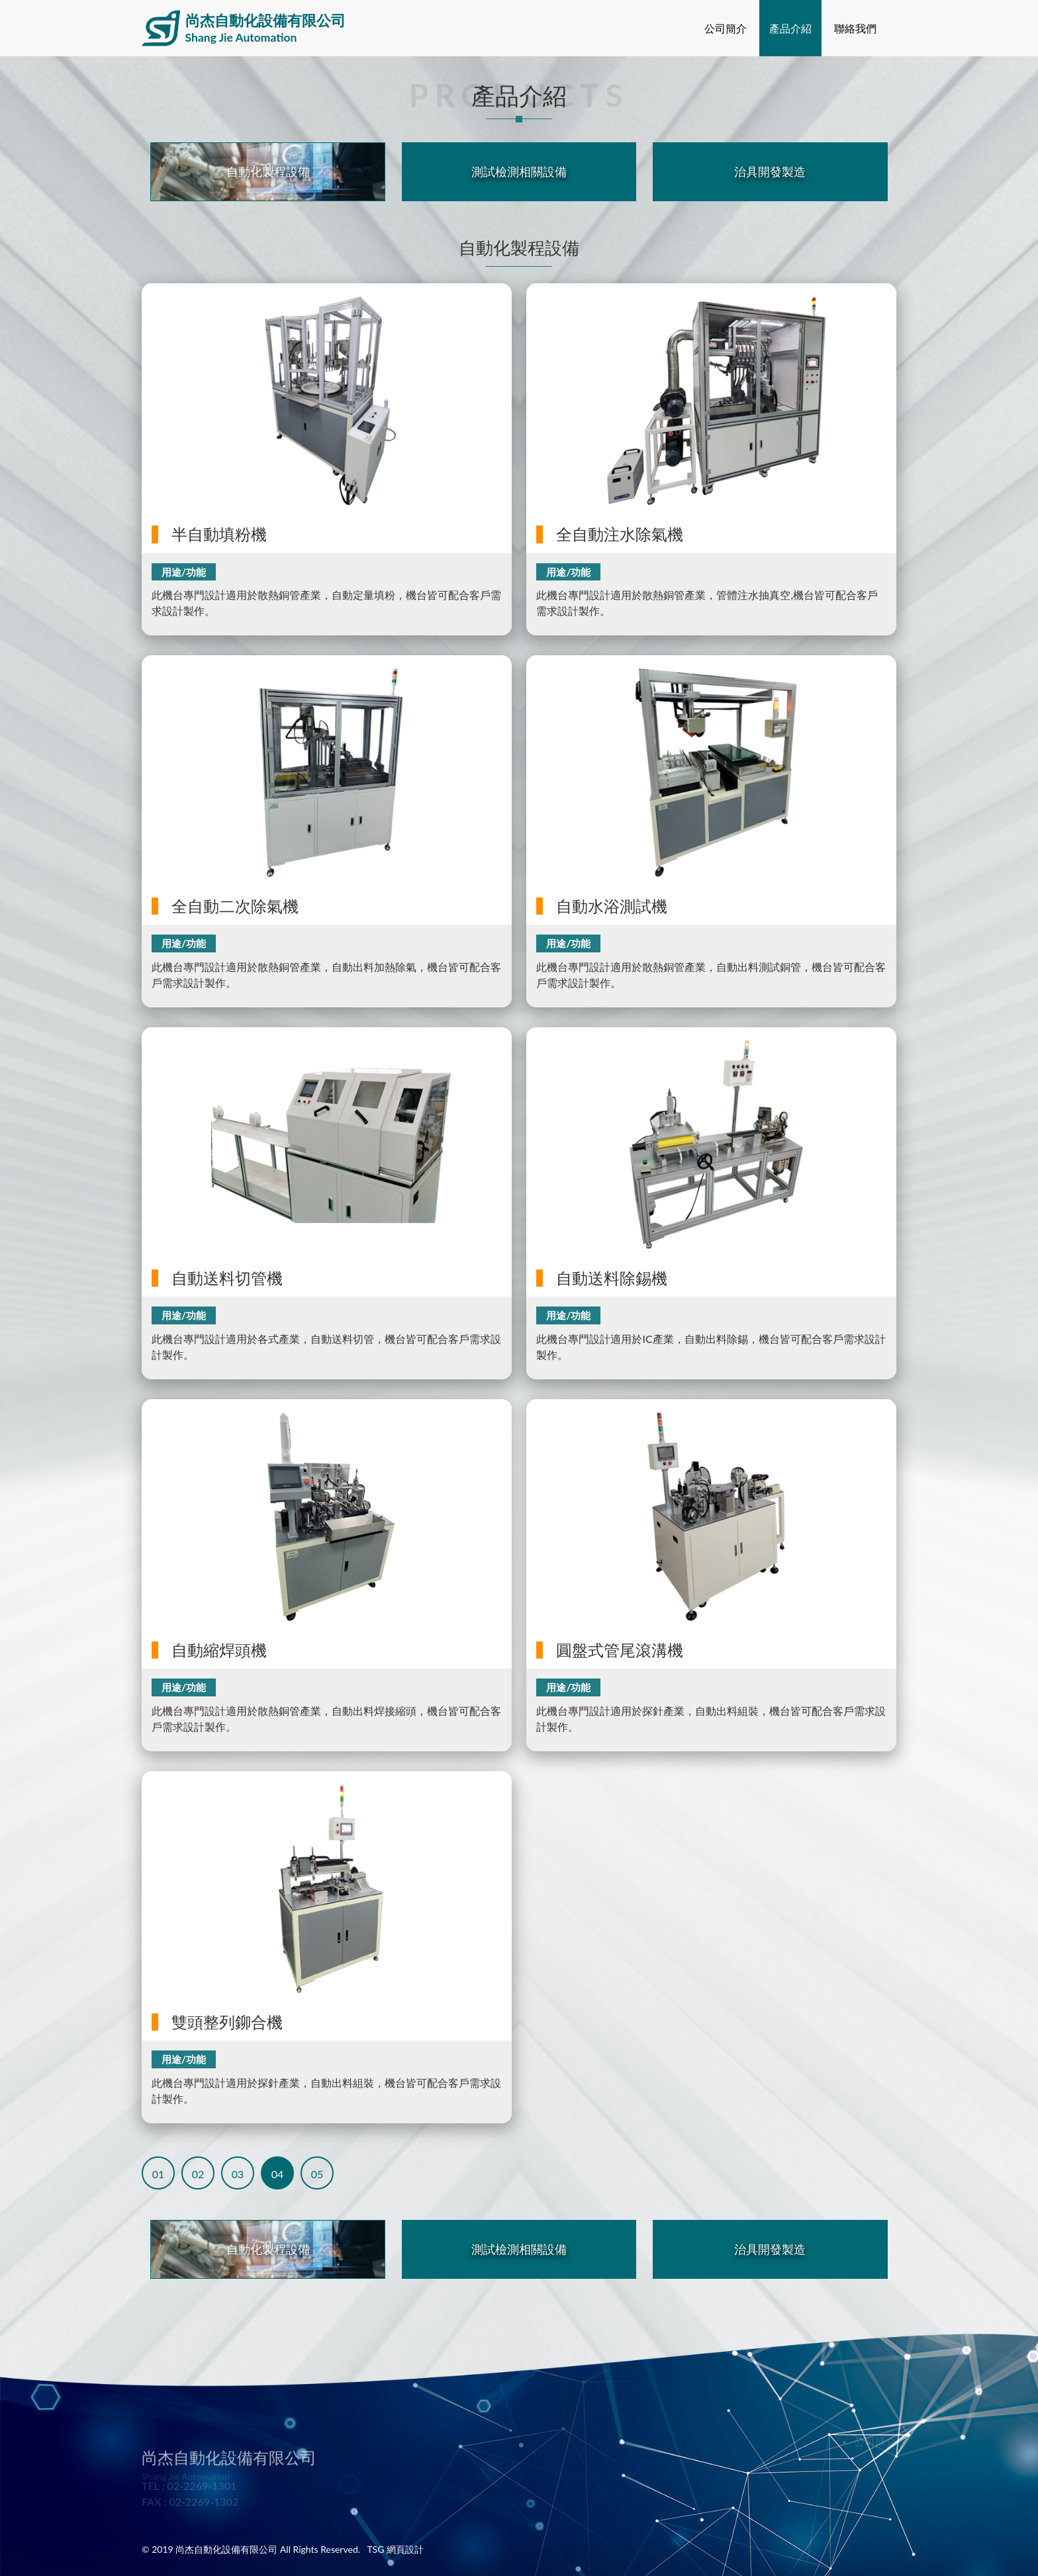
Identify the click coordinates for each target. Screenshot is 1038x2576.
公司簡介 (725, 28)
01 (158, 2174)
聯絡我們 (855, 28)
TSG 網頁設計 (395, 2549)
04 (277, 2174)
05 (317, 2174)
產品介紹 (790, 28)
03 (238, 2174)
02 (198, 2174)
